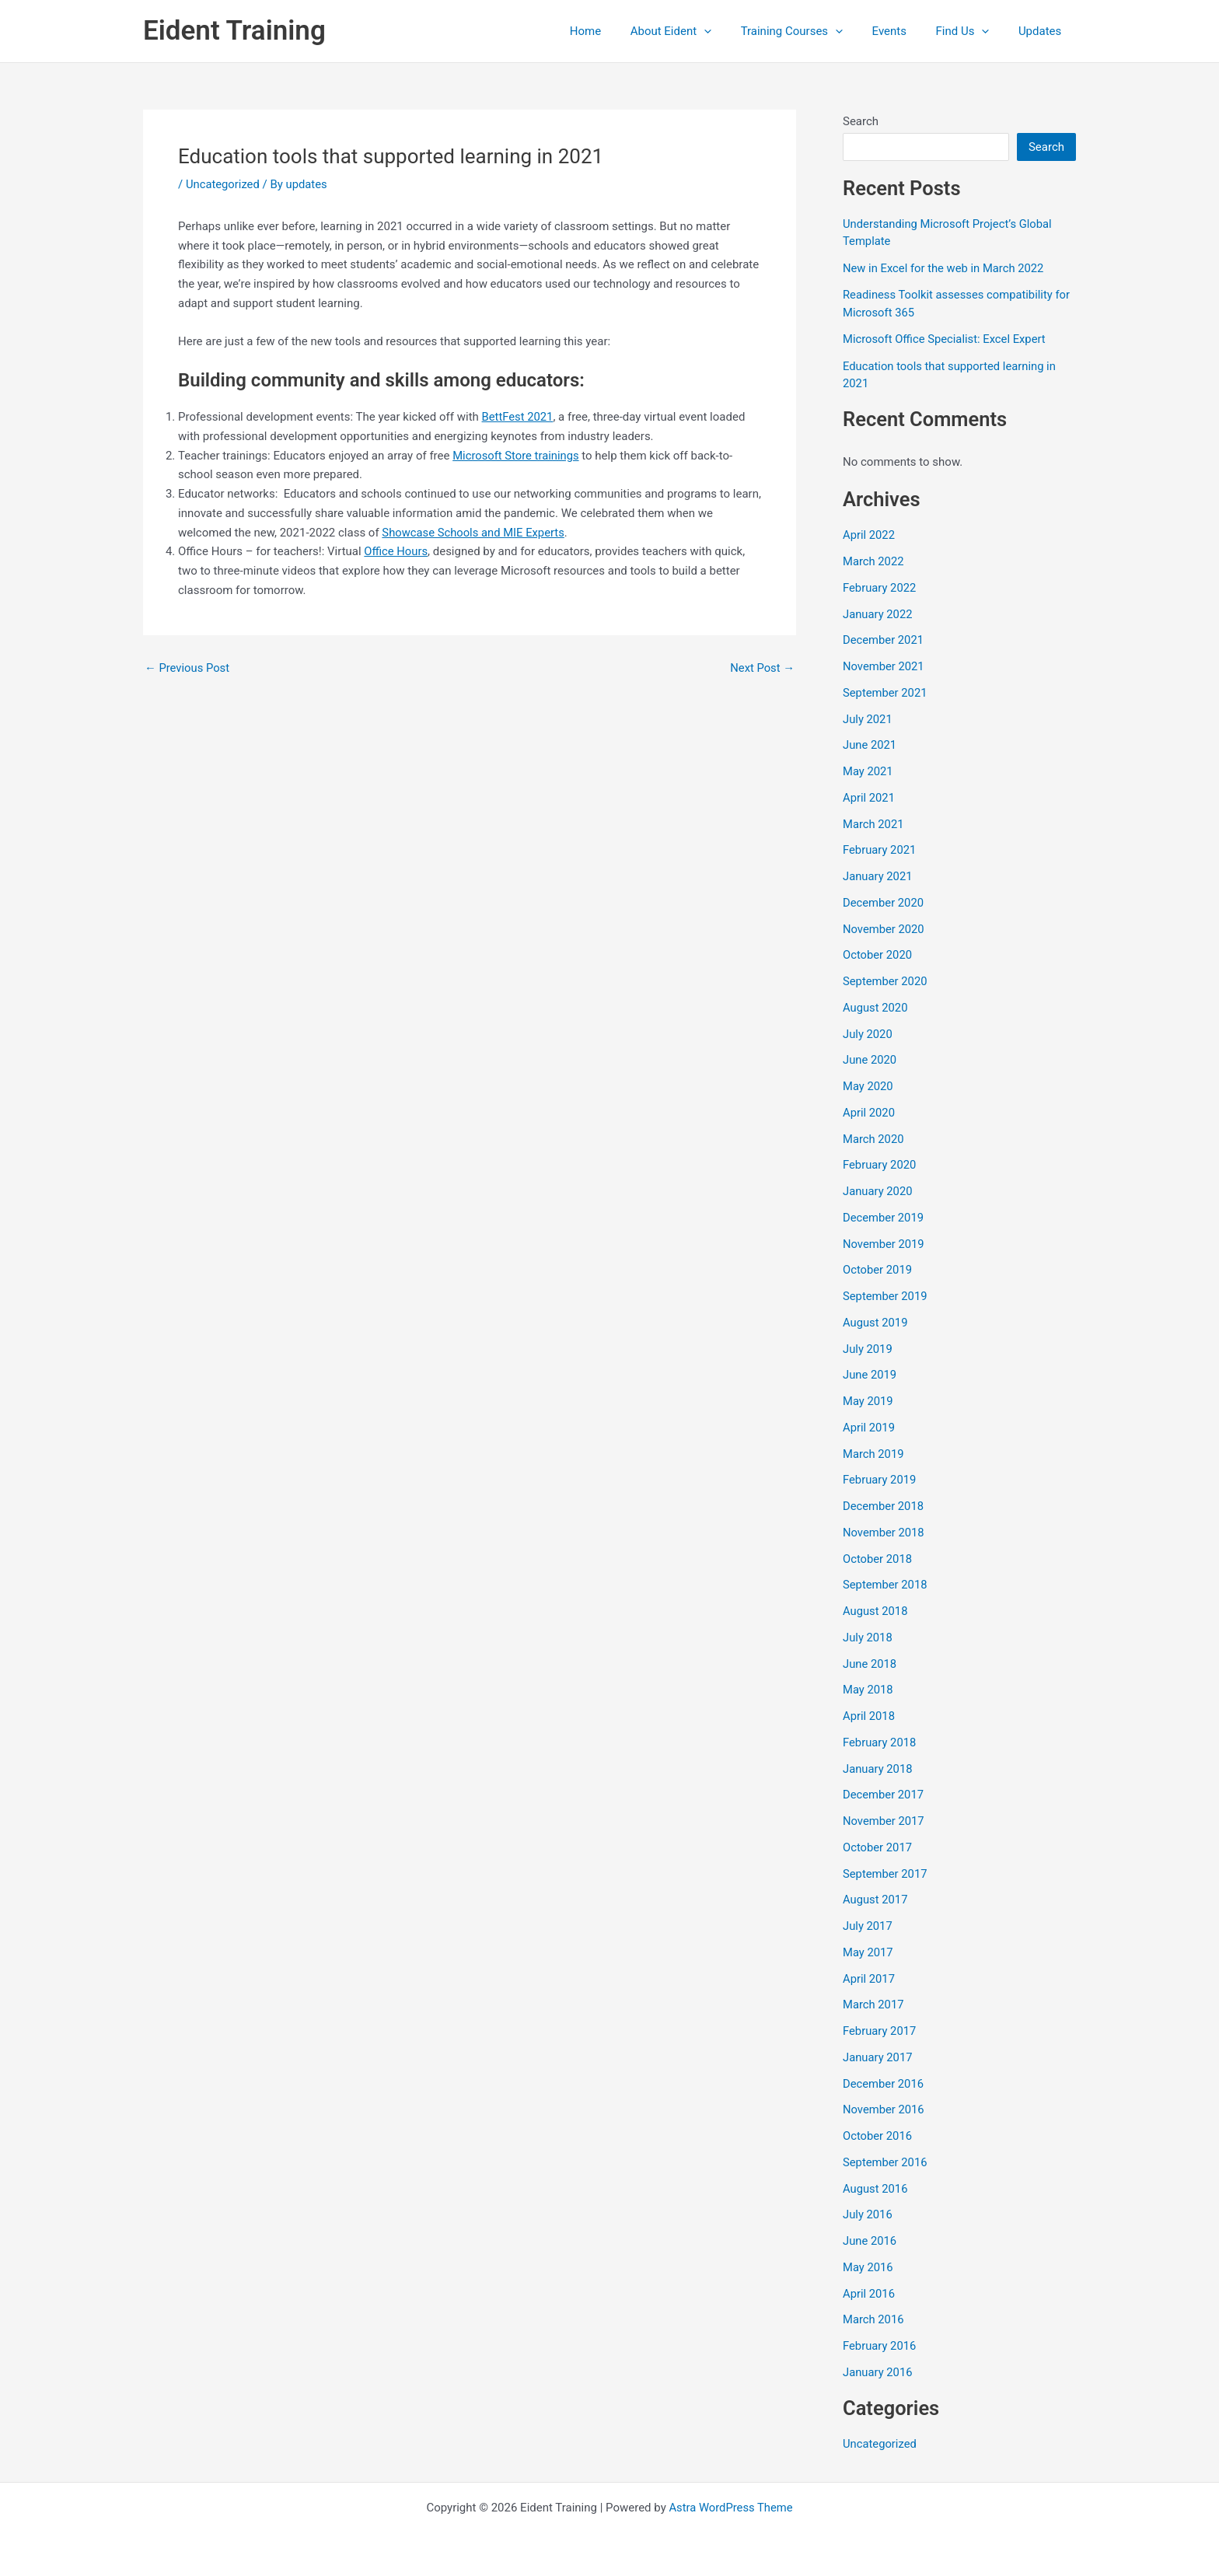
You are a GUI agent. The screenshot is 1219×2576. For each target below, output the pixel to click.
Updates (1043, 31)
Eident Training (234, 31)
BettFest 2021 (518, 417)
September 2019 (885, 1296)
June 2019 (870, 1375)
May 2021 (868, 771)
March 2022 (874, 561)
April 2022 (869, 535)
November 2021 (884, 666)
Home (617, 31)
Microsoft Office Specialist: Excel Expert (946, 339)
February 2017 (880, 2031)
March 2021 (874, 824)
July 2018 (868, 1638)
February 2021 (880, 850)
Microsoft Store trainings (516, 456)
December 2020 (884, 903)
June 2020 (870, 1060)
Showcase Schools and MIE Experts (474, 533)
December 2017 (884, 1795)
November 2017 (884, 1821)
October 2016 (878, 2136)
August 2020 (876, 1008)
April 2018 (869, 1716)
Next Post (762, 668)
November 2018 (884, 1533)
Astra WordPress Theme (731, 2508)
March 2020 (874, 1139)
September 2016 (885, 2162)
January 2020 (878, 1191)
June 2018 (870, 1664)
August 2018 (876, 1611)
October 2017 (878, 1847)
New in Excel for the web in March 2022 (945, 268)
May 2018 (868, 1690)
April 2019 (869, 1428)
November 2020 (884, 929)
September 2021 (885, 693)
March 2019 (874, 1454)
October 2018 (878, 1559)
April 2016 (869, 2294)
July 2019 (868, 1349)
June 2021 (870, 745)
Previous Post (188, 668)
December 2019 (884, 1218)
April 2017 (869, 1979)
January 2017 (878, 2057)
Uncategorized (223, 184)
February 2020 (880, 1165)
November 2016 (884, 2109)
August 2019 (876, 1323)
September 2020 (885, 981)
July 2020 (868, 1034)
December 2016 (884, 2084)
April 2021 (869, 798)
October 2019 (878, 1270)
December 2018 (884, 1506)
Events (903, 31)
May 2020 (868, 1086)
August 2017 (876, 1900)
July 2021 (868, 719)
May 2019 (868, 1401)
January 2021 (878, 876)
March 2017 (874, 2005)
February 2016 (880, 2346)
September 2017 (885, 1874)
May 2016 (868, 2267)
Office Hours (396, 551)
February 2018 (880, 1742)
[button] (730, 31)
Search (860, 121)
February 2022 (880, 588)
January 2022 (878, 614)
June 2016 (870, 2241)
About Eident (696, 31)
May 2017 (868, 1952)
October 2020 (878, 955)
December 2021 (884, 640)
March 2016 (874, 2319)
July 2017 (868, 1926)
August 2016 (876, 2189)
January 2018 (878, 1769)
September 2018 (885, 1585)
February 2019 (880, 1480)
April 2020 (869, 1113)
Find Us (971, 31)
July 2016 (868, 2214)
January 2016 (878, 2372)
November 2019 (884, 1244)
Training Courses (812, 31)
